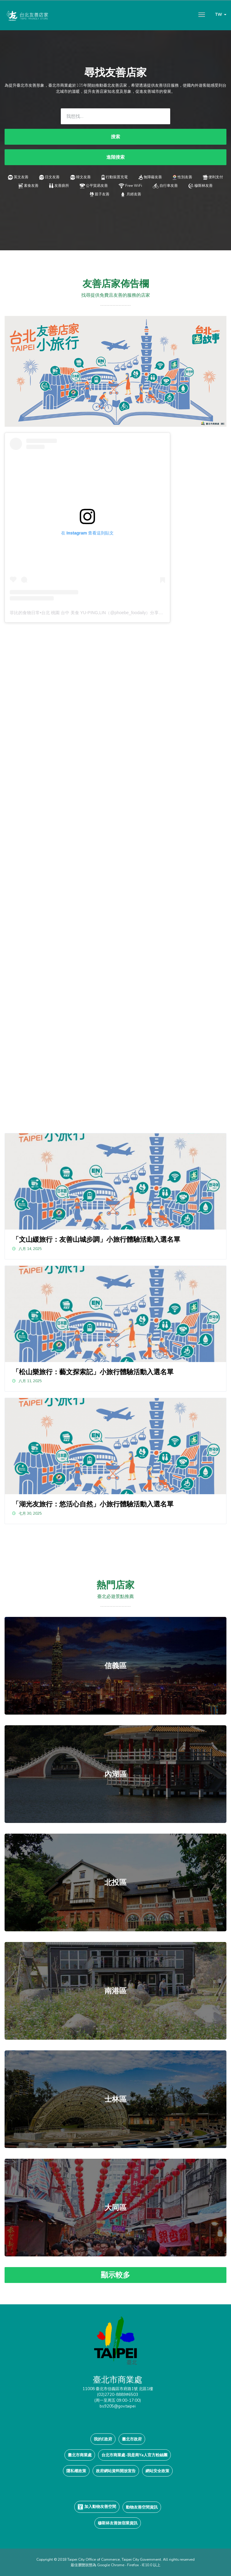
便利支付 (213, 176)
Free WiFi (130, 185)
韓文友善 (80, 176)
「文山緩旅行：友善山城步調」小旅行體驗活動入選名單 (96, 1239)
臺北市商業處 (80, 2455)
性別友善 (182, 176)
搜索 (115, 137)
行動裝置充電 (114, 176)
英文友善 (18, 176)
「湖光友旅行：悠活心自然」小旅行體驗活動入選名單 (93, 1504)
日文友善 (49, 176)
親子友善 (99, 194)
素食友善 (28, 185)
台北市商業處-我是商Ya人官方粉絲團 (134, 2455)
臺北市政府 (132, 2439)
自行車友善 (165, 185)
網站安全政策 (157, 2471)
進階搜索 (115, 157)
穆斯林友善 (201, 185)
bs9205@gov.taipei (118, 2406)
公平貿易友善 (94, 185)
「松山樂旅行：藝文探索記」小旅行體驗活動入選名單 (93, 1372)
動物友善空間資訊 (142, 2507)
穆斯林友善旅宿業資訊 (118, 2523)
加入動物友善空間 (97, 2507)
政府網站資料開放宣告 (116, 2471)
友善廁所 (59, 185)
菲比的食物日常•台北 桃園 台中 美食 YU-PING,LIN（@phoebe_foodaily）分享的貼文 (90, 612)
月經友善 (130, 194)
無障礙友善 (150, 176)
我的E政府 (103, 2439)
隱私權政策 (76, 2471)
